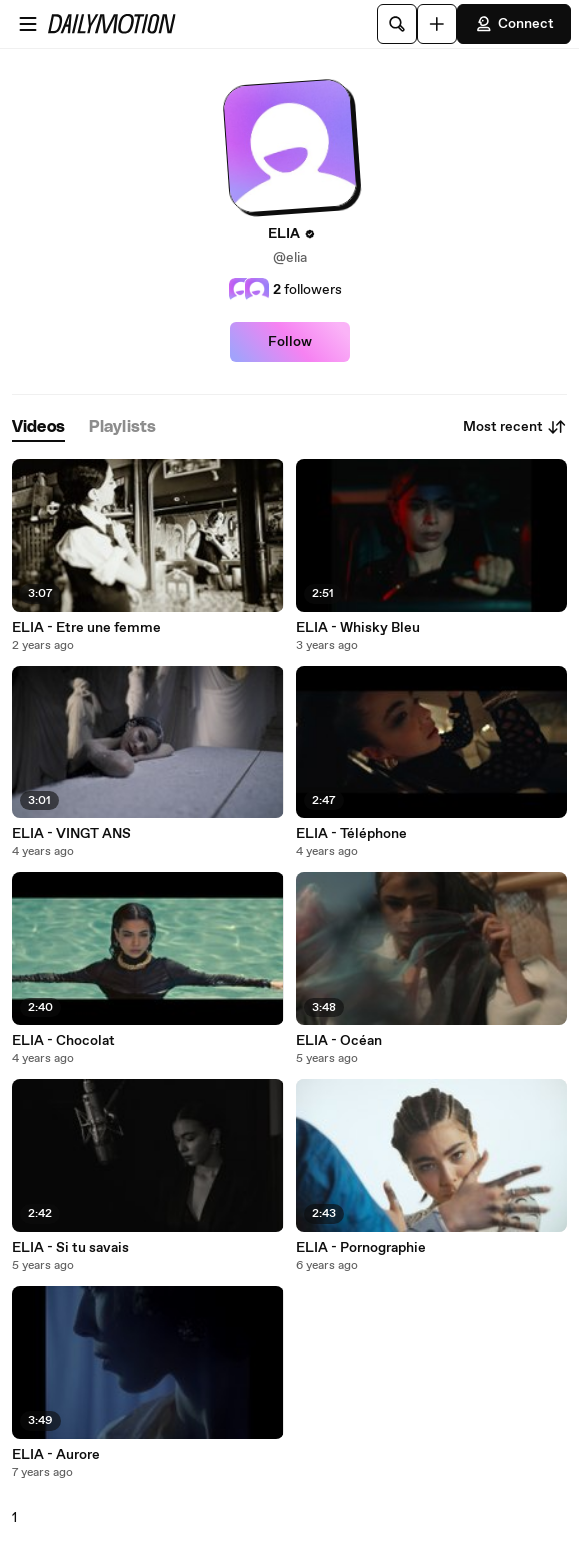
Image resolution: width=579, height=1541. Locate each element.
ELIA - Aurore (56, 1455)
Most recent (515, 427)
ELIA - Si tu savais (70, 1248)
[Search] (397, 24)
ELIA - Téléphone (351, 834)
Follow (290, 342)
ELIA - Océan (339, 1041)
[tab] (38, 427)
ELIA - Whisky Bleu (358, 628)
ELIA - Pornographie (361, 1248)
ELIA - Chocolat (63, 1041)
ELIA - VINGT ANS (71, 834)
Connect (514, 24)
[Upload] (437, 24)
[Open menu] (28, 24)
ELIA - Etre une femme (86, 628)
